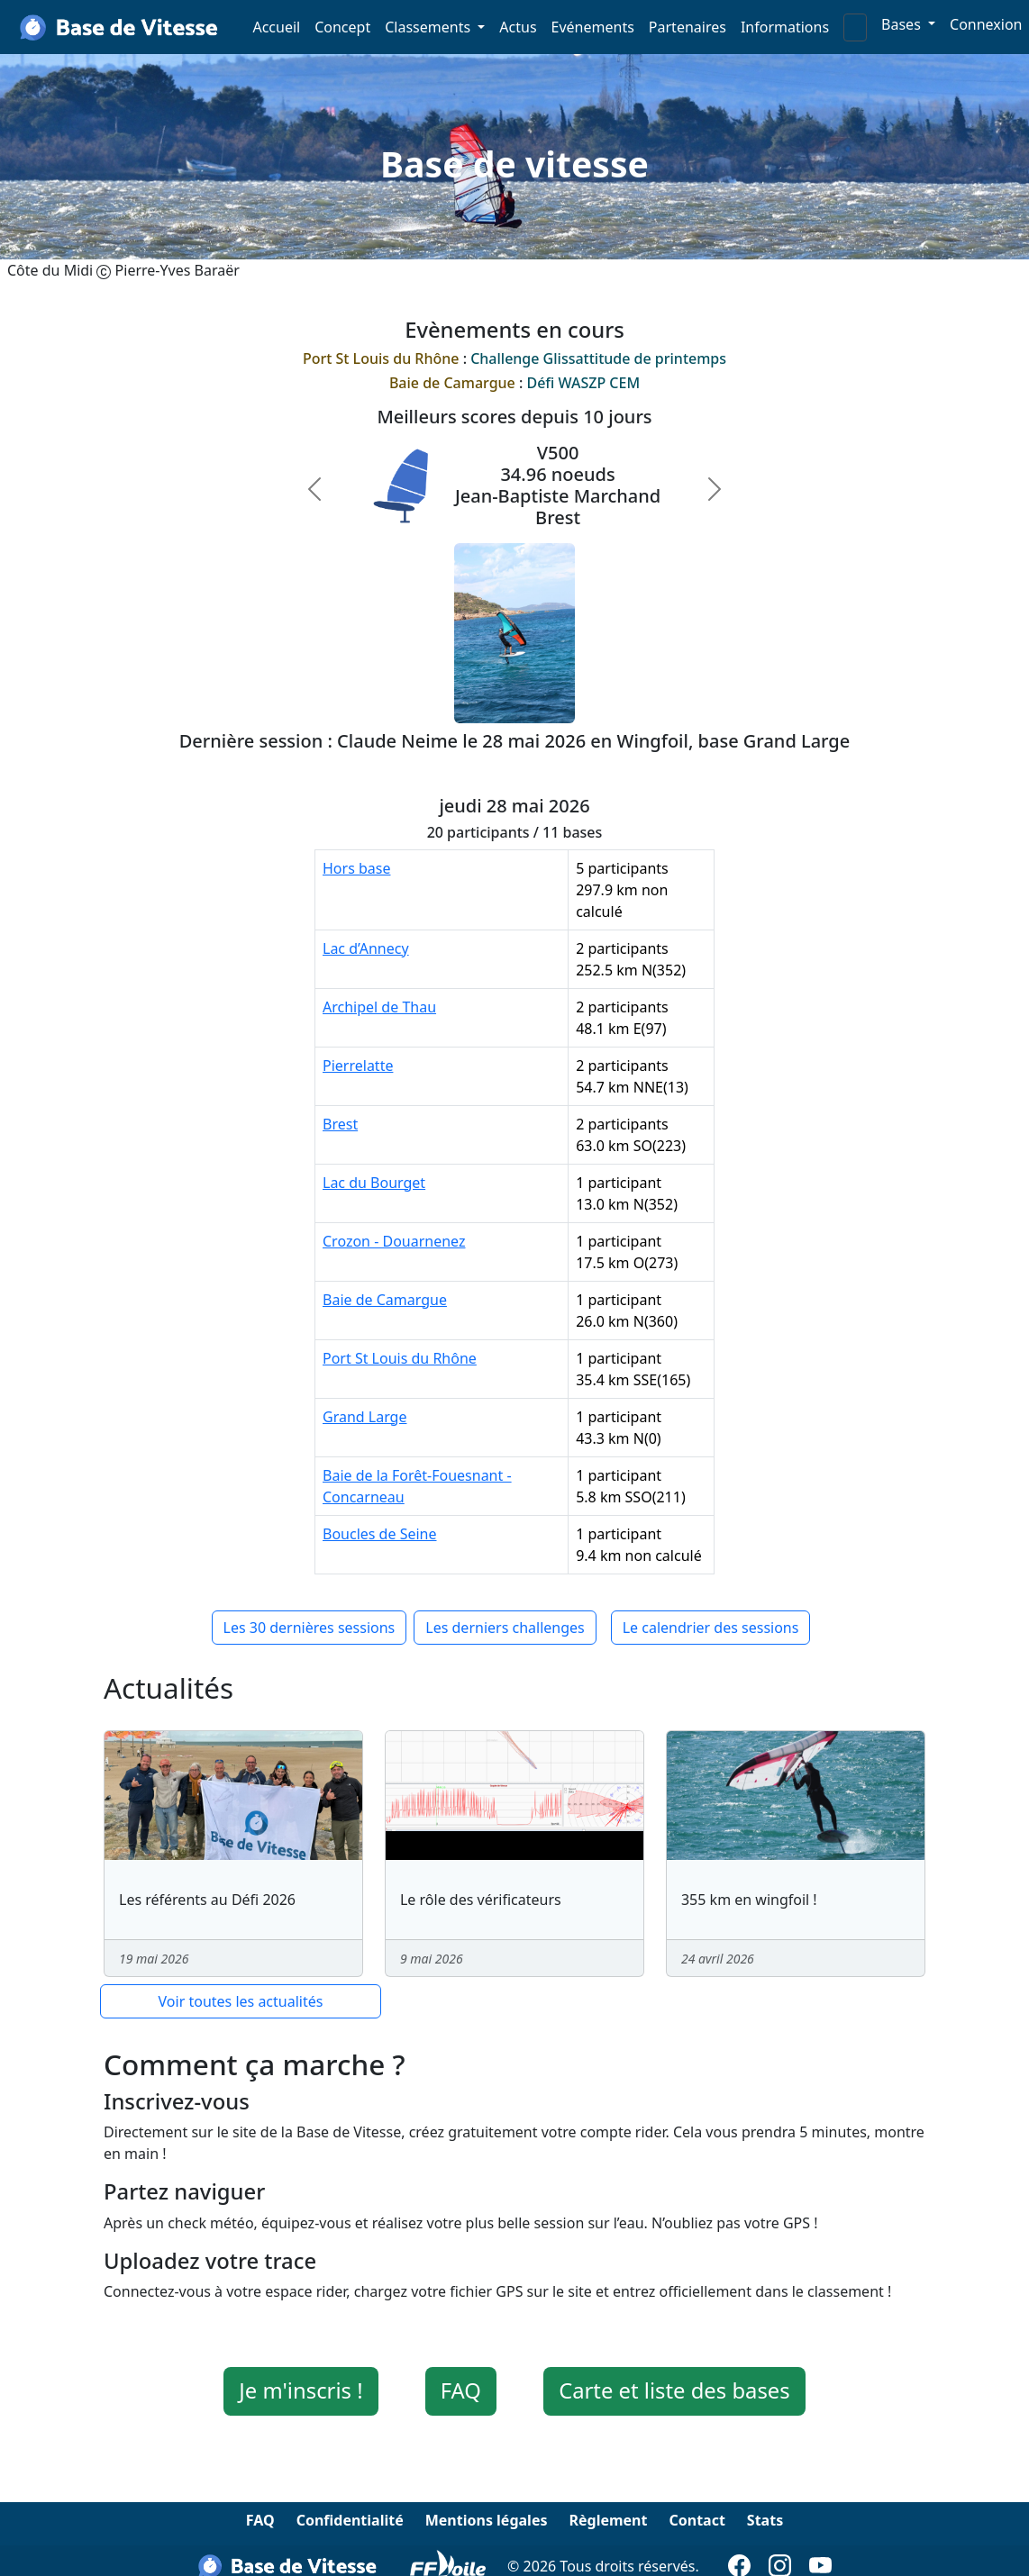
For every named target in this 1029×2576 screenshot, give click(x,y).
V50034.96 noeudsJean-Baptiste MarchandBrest (557, 485)
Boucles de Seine (380, 1534)
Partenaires (687, 27)
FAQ (260, 2520)
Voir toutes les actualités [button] (241, 2001)
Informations (785, 27)
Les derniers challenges (504, 1627)
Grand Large (364, 1417)
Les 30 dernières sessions (309, 1627)
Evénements (592, 27)
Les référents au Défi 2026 (207, 1899)
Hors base (356, 868)
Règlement (608, 2520)
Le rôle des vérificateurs (480, 1899)
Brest (340, 1124)
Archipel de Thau (379, 1007)
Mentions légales (486, 2520)
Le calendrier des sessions (711, 1627)
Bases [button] (902, 24)
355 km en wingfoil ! (749, 1899)
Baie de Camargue (385, 1300)
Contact (696, 2520)
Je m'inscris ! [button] (300, 2390)
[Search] (855, 27)
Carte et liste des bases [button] (674, 2390)
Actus (517, 27)
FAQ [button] (461, 2390)
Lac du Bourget (374, 1183)
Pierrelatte (358, 1065)
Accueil (276, 27)
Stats (765, 2520)
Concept (342, 27)
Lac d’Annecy (366, 948)
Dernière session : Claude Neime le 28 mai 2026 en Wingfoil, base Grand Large (515, 741)
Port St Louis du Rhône (400, 1358)
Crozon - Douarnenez (394, 1241)
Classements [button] (429, 27)
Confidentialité (350, 2520)
